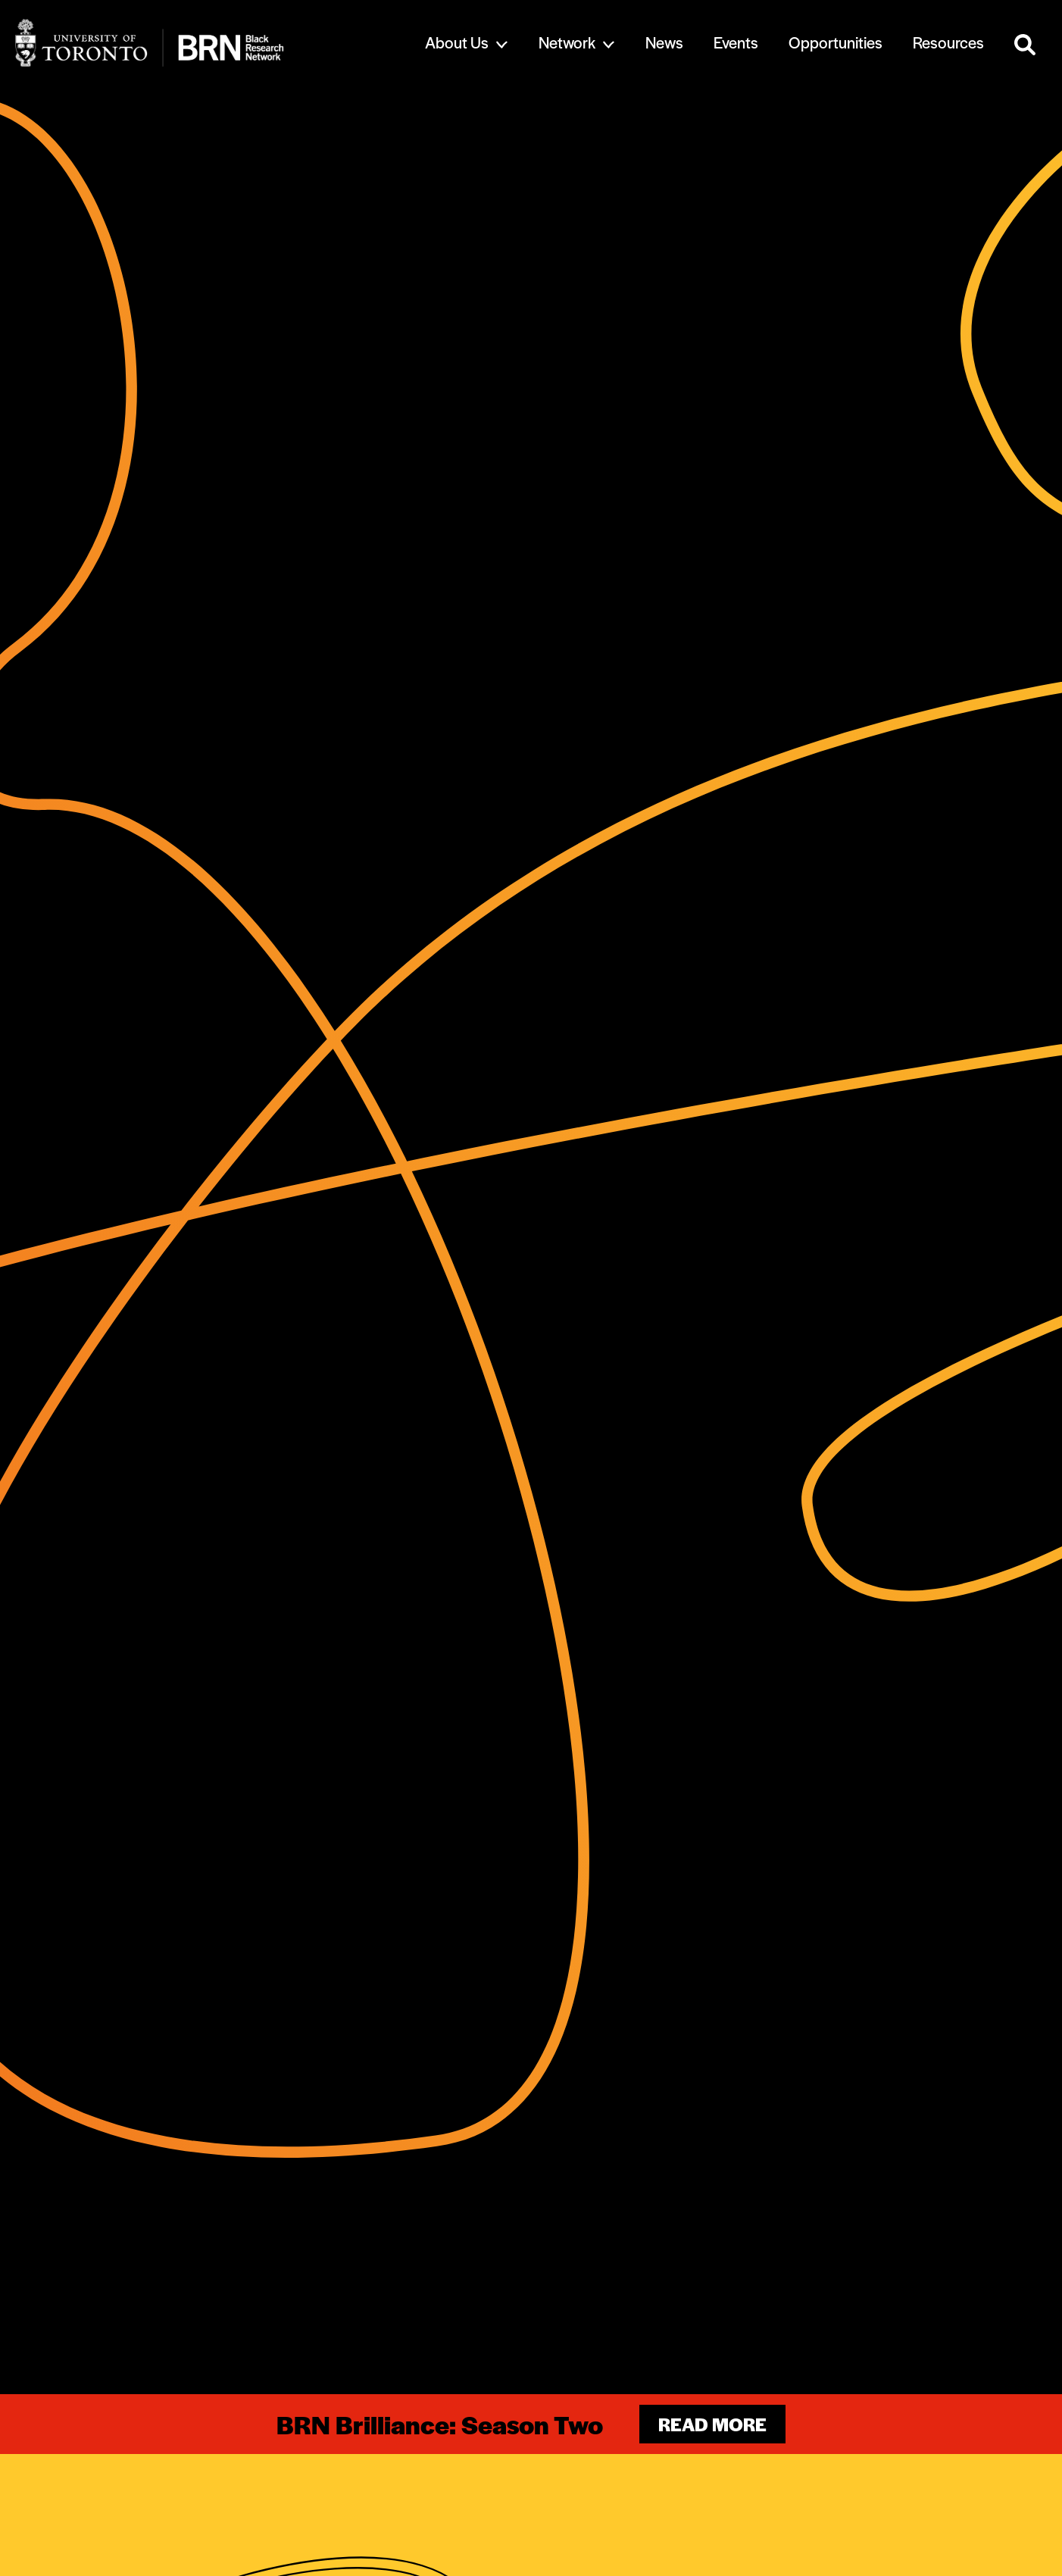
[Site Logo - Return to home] (199, 42)
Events (736, 42)
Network (567, 42)
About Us (457, 42)
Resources (948, 42)
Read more (712, 2424)
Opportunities (835, 42)
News (664, 42)
